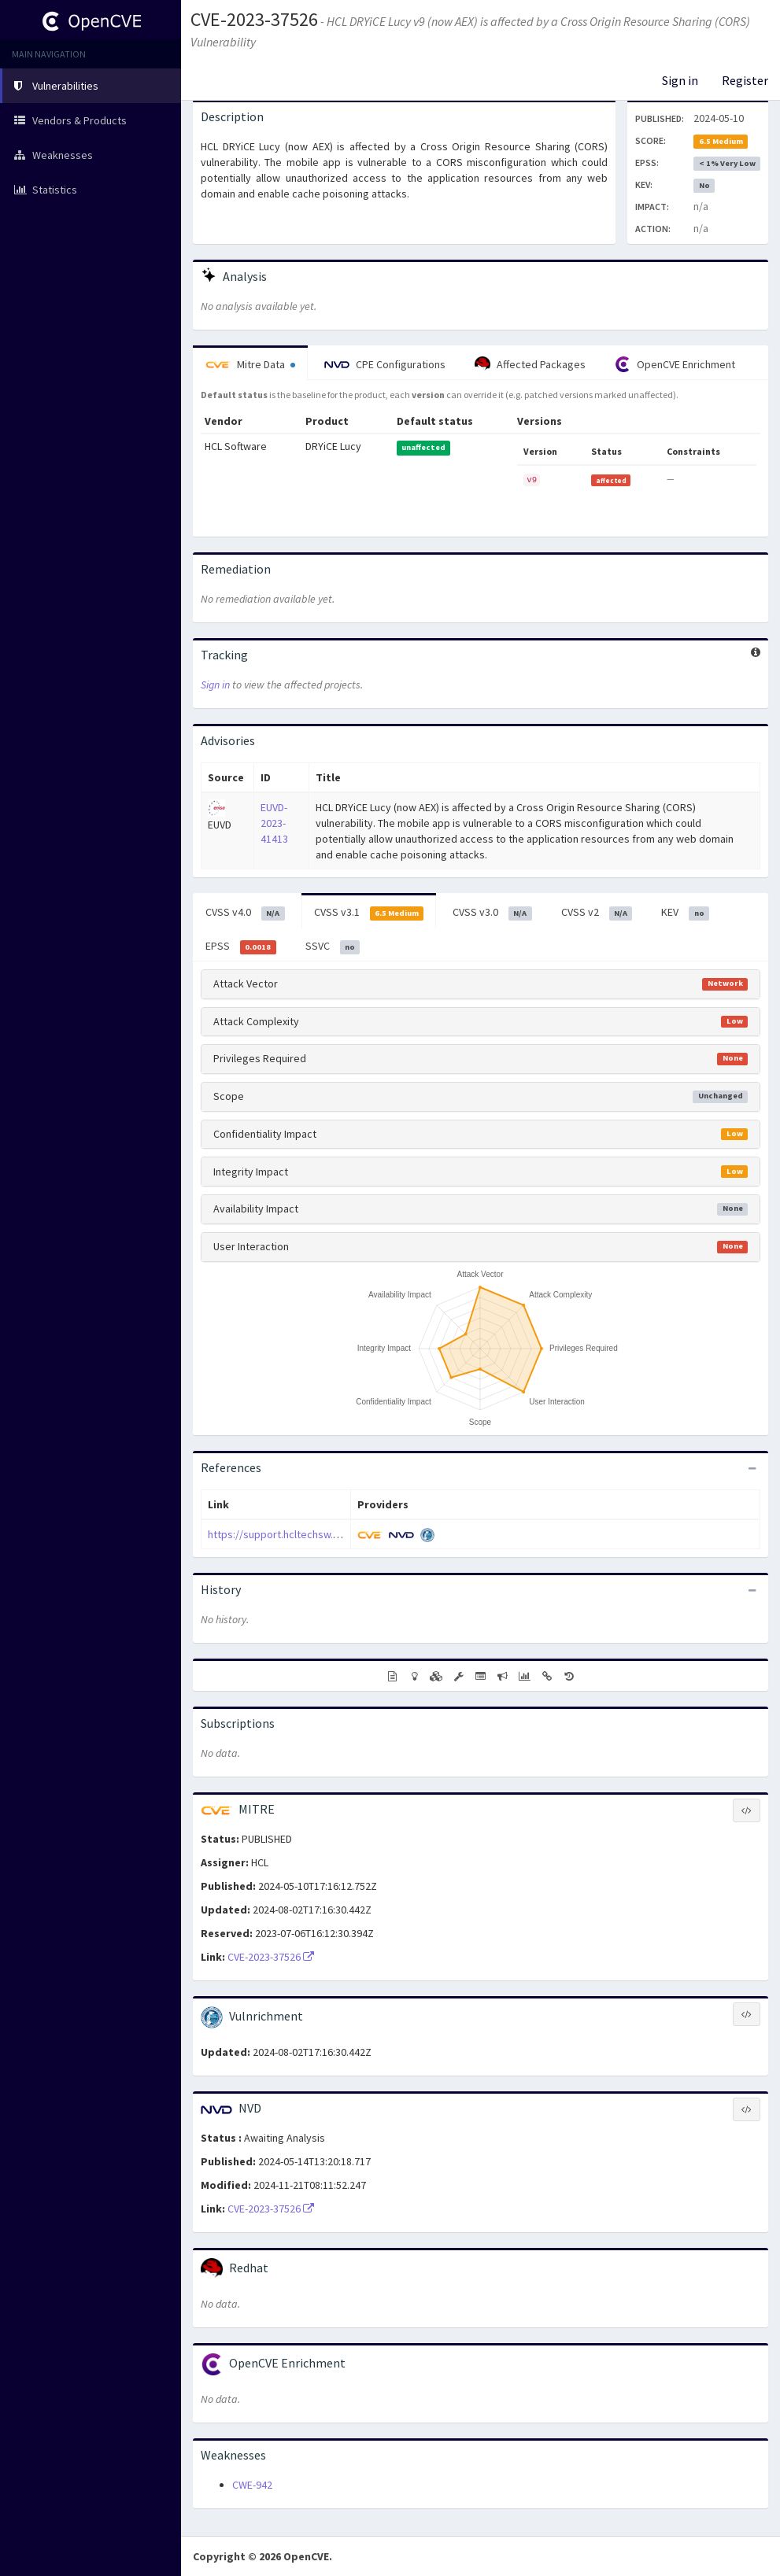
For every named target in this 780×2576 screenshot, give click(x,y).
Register (745, 80)
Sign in (680, 80)
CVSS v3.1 (369, 913)
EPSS (240, 946)
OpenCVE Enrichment (675, 364)
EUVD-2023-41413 (274, 823)
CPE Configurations (384, 364)
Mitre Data (250, 364)
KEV (685, 913)
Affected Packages (530, 364)
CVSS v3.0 (492, 913)
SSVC (332, 946)
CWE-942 (252, 2485)
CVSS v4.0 (245, 913)
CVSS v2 (597, 913)
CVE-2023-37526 (254, 19)
